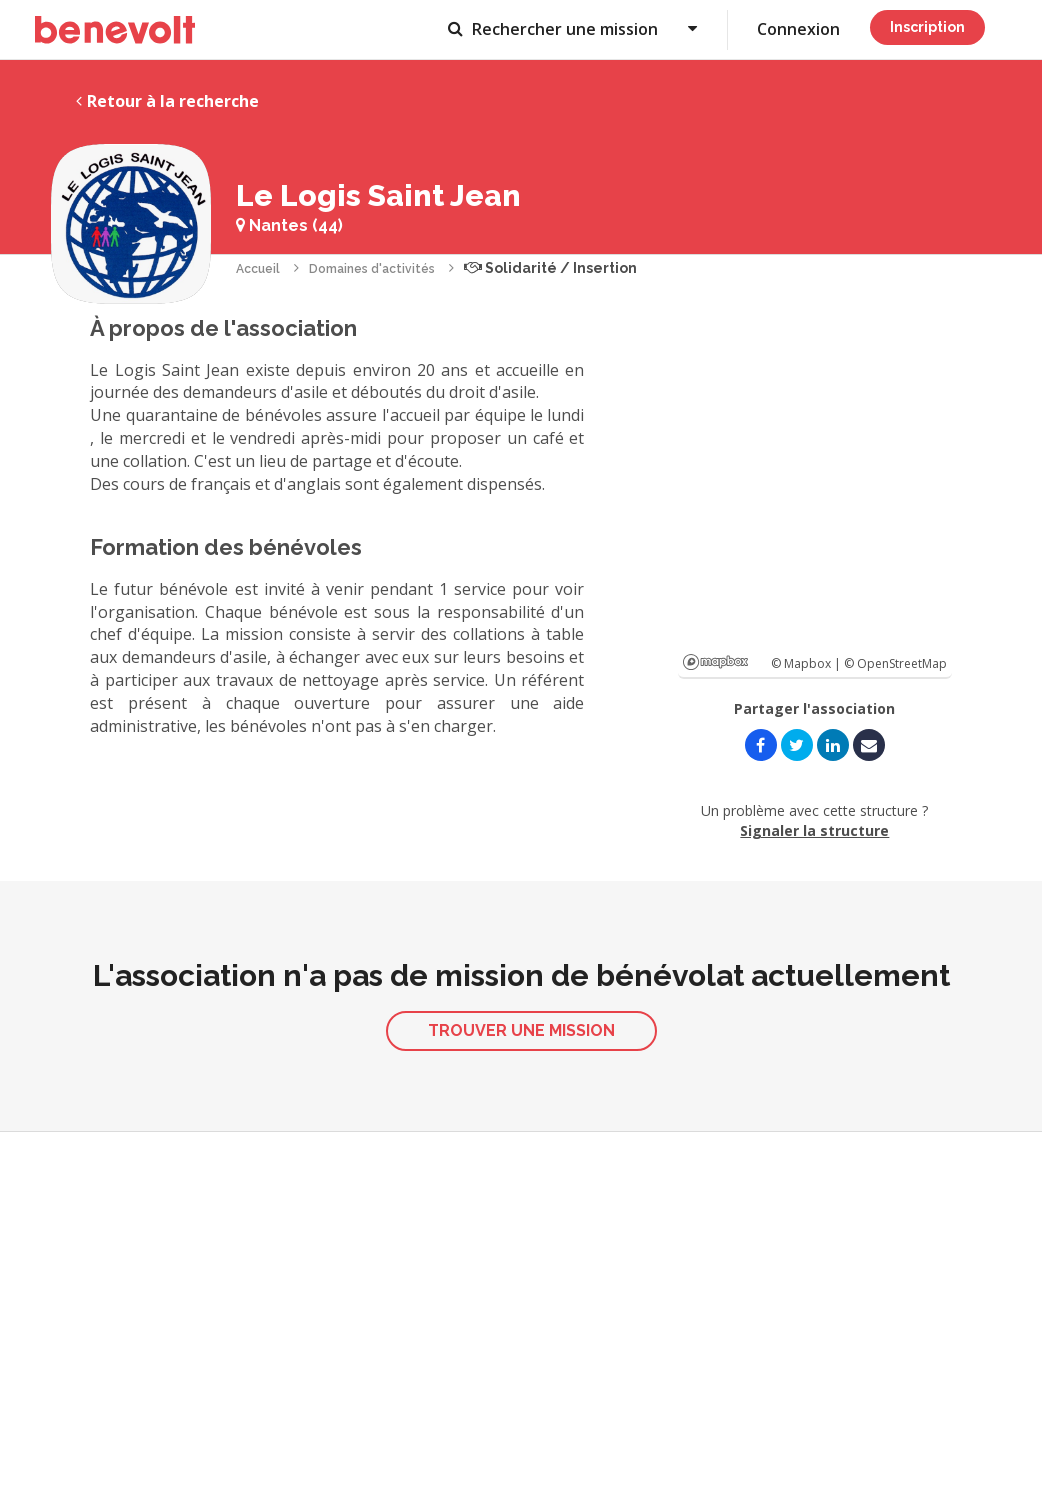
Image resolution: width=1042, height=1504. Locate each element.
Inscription (927, 27)
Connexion (798, 29)
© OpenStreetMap (895, 663)
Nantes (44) (289, 225)
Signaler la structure (814, 830)
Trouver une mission (521, 1030)
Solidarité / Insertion (550, 268)
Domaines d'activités (372, 269)
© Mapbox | (807, 663)
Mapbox (715, 662)
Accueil (258, 269)
